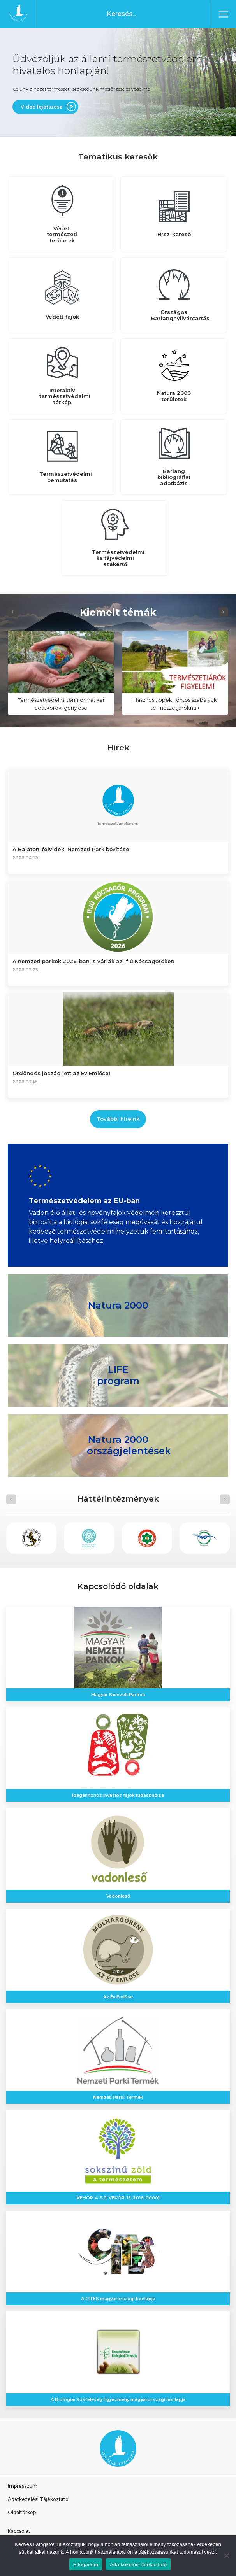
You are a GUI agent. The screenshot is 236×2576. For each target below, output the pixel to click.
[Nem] (226, 2555)
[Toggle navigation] (223, 14)
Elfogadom (85, 2564)
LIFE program (118, 1375)
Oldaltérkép (22, 2512)
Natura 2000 (118, 1305)
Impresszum (22, 2486)
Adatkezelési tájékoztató (138, 2564)
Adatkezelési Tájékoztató (38, 2499)
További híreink (118, 1119)
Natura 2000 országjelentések (129, 1445)
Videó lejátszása (42, 107)
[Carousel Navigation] (118, 612)
